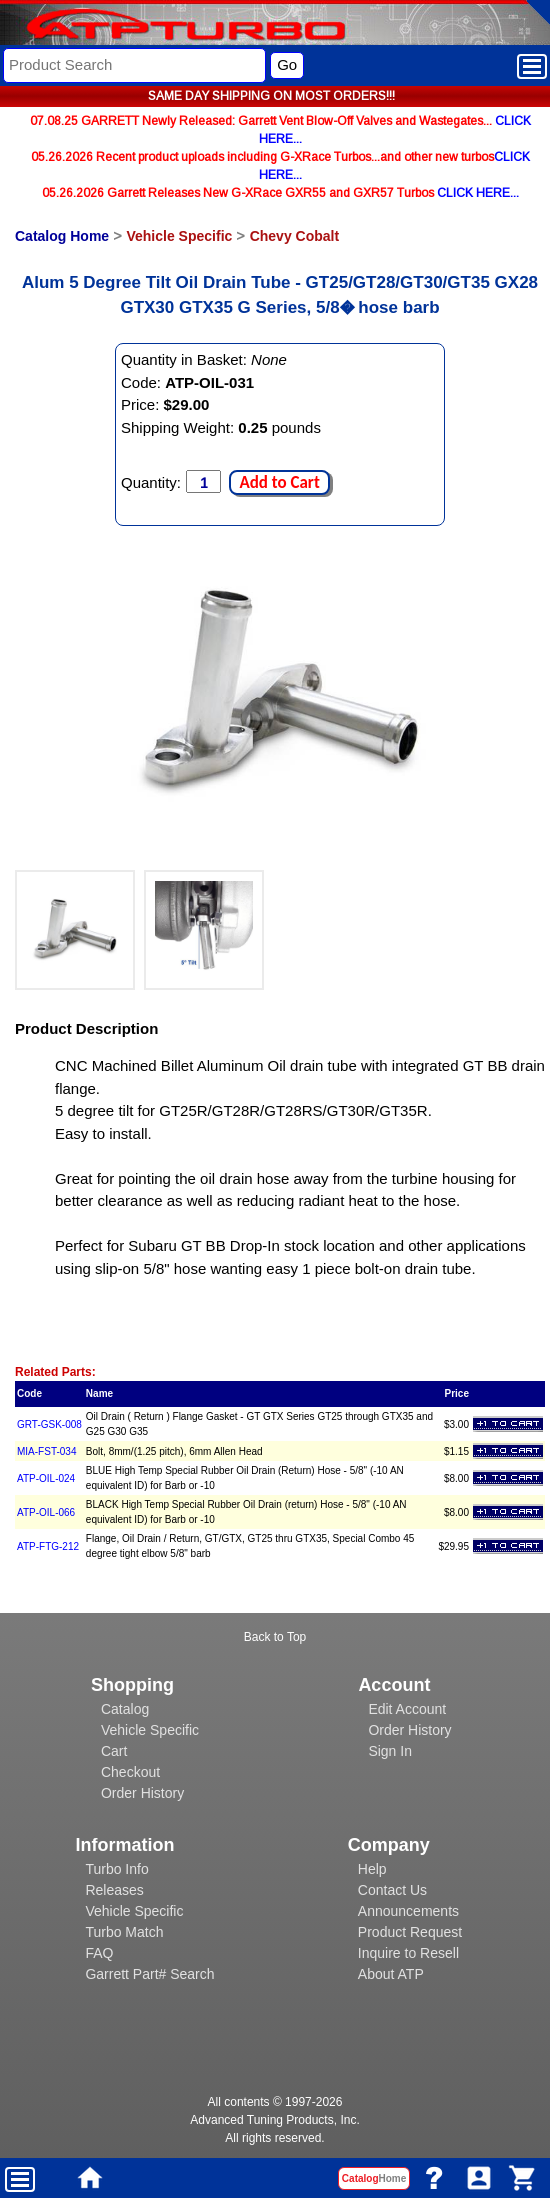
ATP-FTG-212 (48, 1546)
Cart (114, 1751)
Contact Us (392, 1890)
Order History (142, 1793)
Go (287, 64)
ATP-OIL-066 (46, 1512)
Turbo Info (116, 1869)
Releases (114, 1890)
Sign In (390, 1751)
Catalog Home (62, 236)
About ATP (391, 1974)
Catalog (125, 1709)
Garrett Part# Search (149, 1974)
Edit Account (407, 1709)
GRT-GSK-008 (49, 1424)
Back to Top (275, 1637)
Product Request (410, 1932)
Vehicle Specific (179, 236)
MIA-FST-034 (46, 1451)
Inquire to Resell (408, 1953)
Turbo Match (124, 1932)
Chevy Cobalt (294, 236)
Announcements (408, 1911)
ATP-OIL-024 (46, 1478)
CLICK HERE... (478, 193)
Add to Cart (279, 482)
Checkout (130, 1772)
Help (372, 1869)
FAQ (99, 1953)
